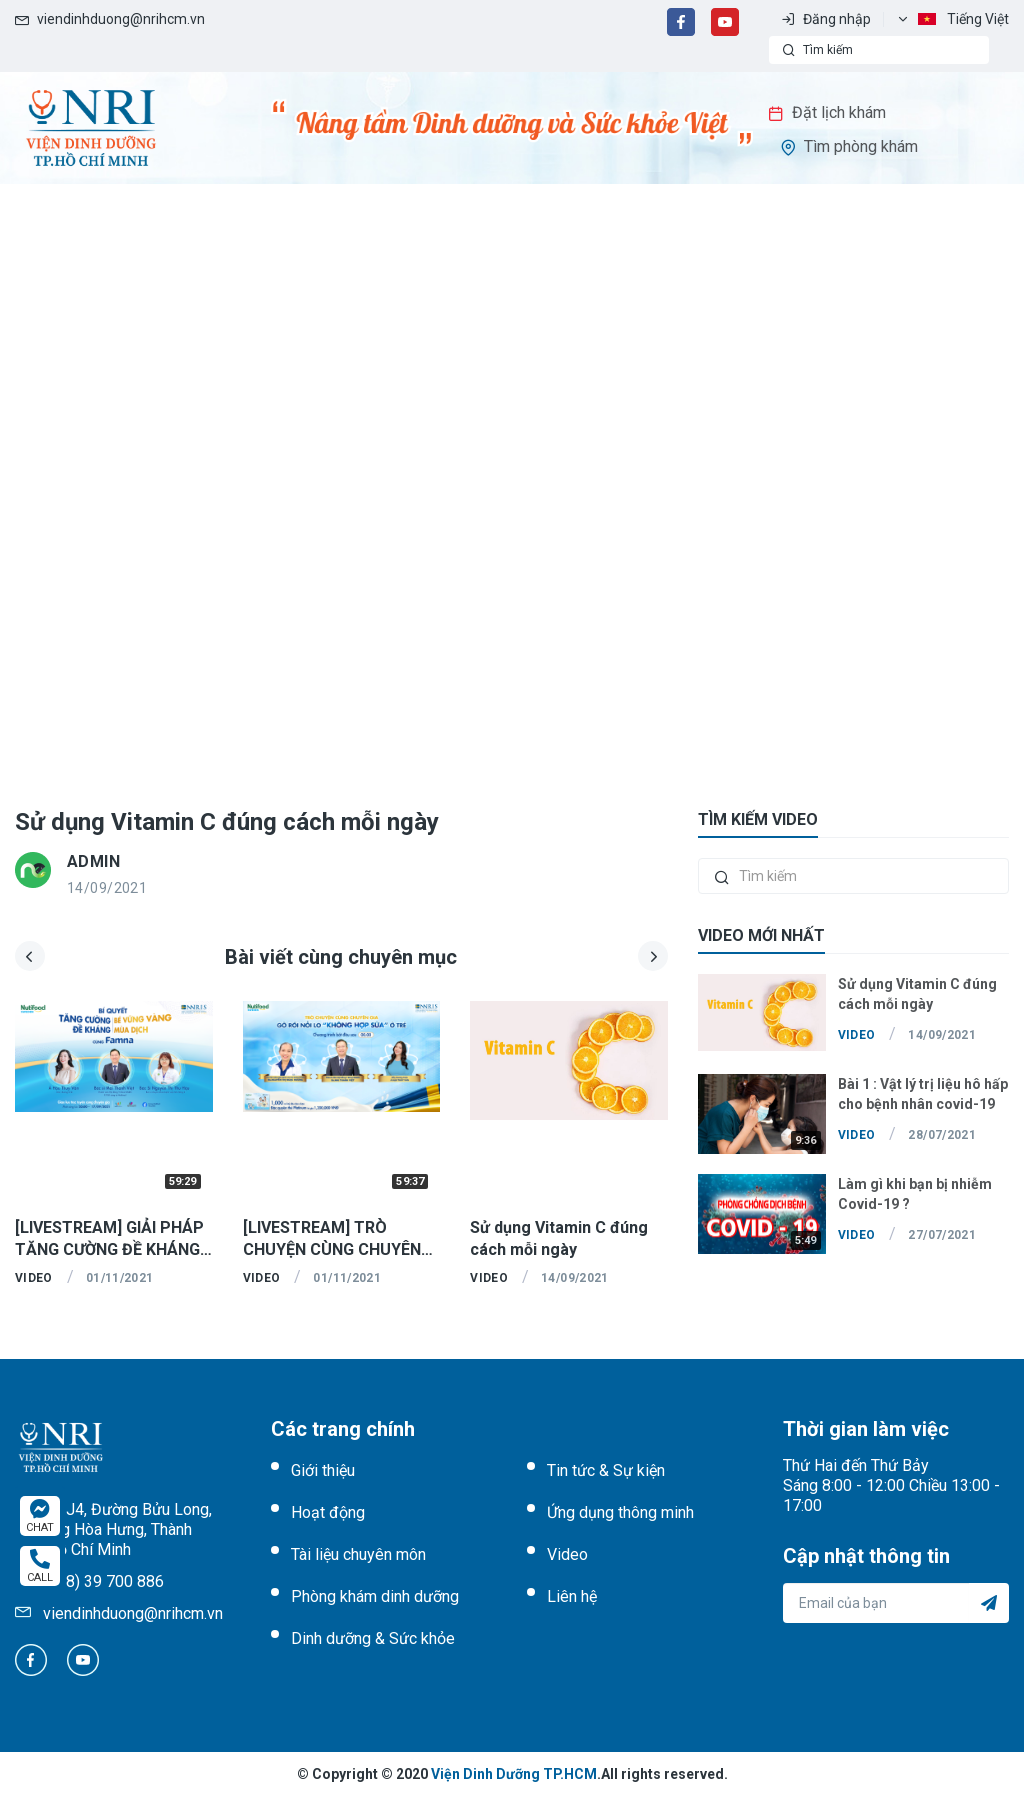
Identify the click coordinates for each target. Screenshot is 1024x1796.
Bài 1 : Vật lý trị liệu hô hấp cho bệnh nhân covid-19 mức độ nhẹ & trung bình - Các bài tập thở (923, 1095)
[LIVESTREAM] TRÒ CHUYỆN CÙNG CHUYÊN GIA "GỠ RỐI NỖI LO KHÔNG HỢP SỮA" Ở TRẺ (334, 1239)
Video (34, 1278)
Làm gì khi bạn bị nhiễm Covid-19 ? (915, 1194)
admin (93, 861)
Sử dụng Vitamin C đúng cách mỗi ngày (227, 822)
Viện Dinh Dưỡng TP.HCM (514, 1774)
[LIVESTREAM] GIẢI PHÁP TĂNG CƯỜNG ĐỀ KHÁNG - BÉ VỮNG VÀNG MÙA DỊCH (112, 1239)
